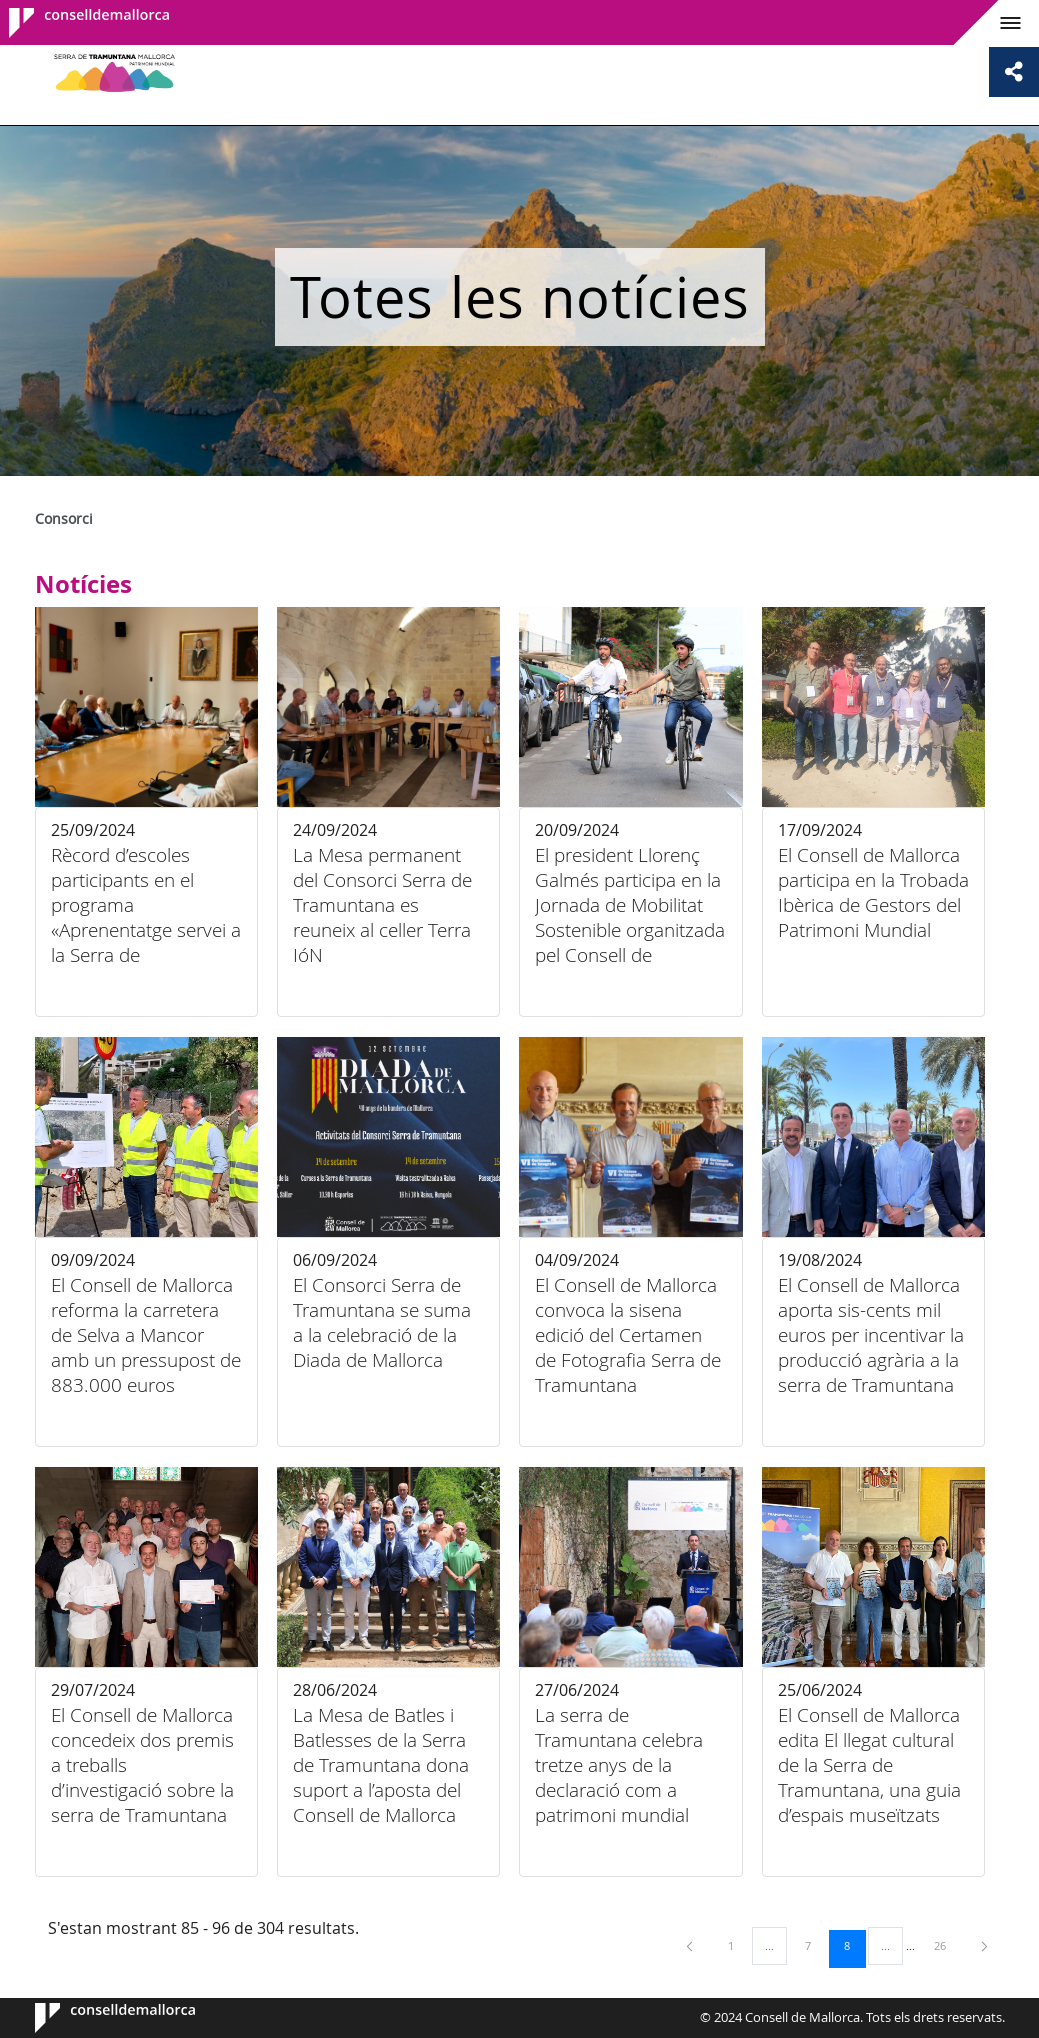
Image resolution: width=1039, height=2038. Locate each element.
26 (947, 1945)
